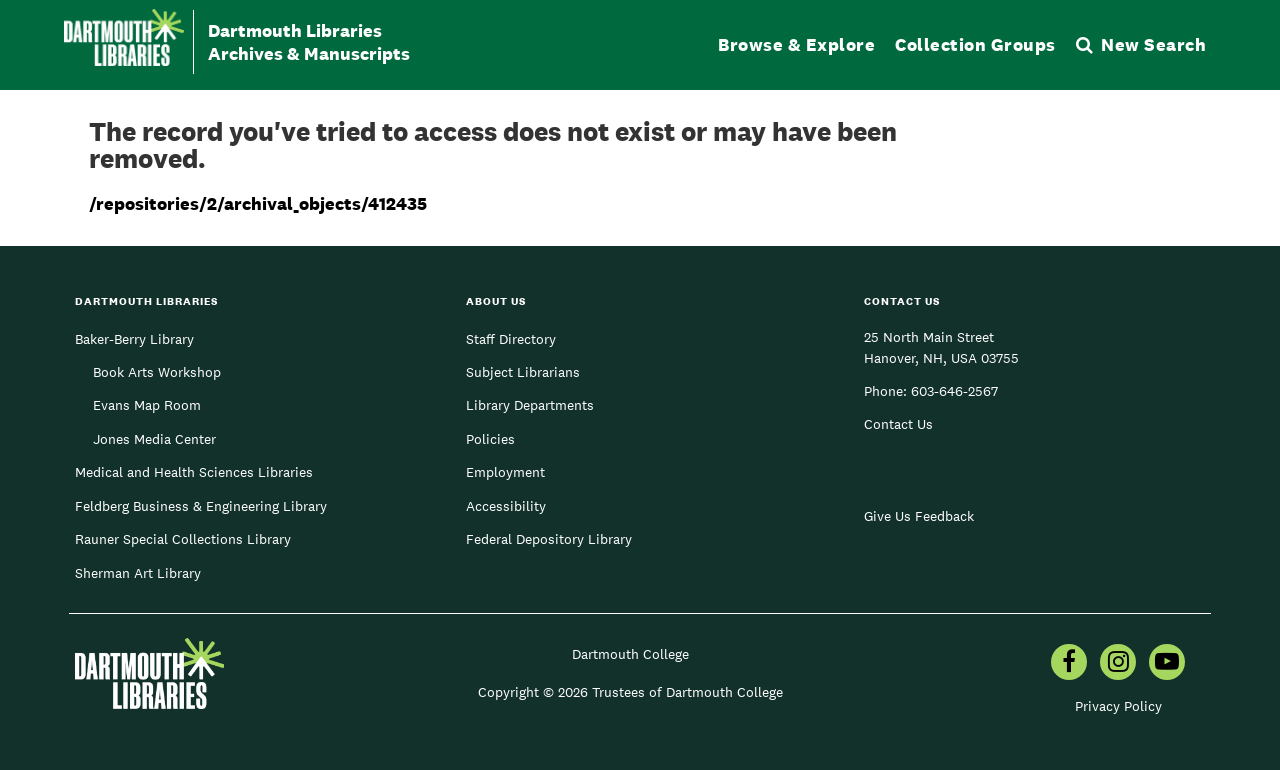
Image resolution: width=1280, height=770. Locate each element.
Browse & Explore (796, 44)
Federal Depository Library (549, 539)
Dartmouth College (630, 654)
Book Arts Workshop (157, 372)
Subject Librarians (523, 372)
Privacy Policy (1118, 706)
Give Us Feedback (919, 516)
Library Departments (530, 405)
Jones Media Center (154, 439)
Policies (490, 439)
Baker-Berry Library (134, 339)
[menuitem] (1069, 664)
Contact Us (898, 424)
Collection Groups (975, 44)
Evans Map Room (147, 405)
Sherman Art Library (138, 573)
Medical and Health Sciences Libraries (194, 472)
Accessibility (506, 506)
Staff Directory (511, 339)
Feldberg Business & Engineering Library (201, 506)
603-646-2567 (954, 391)
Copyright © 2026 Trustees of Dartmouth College (630, 692)
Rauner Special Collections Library (183, 539)
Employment (505, 472)
